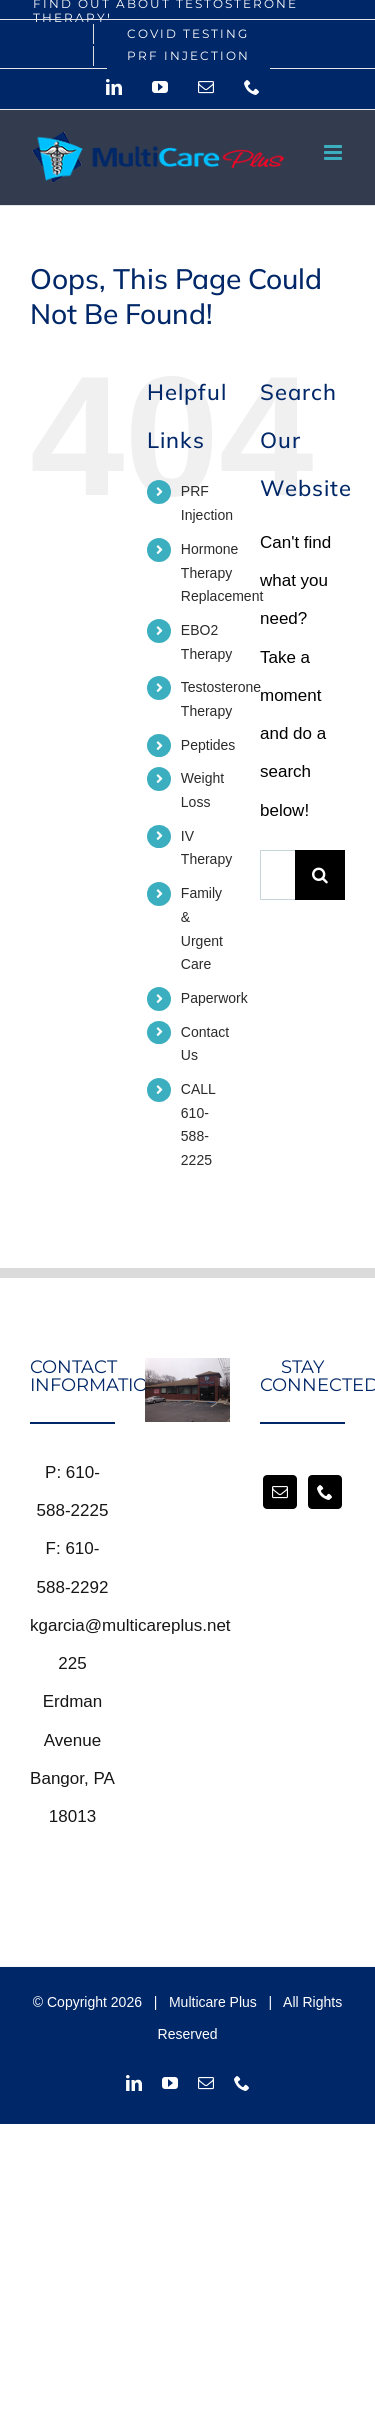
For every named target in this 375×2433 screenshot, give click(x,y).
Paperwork (214, 998)
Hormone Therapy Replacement (222, 573)
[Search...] (277, 875)
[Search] (320, 875)
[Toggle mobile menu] (334, 152)
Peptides (208, 745)
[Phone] (325, 1492)
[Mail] (280, 1492)
